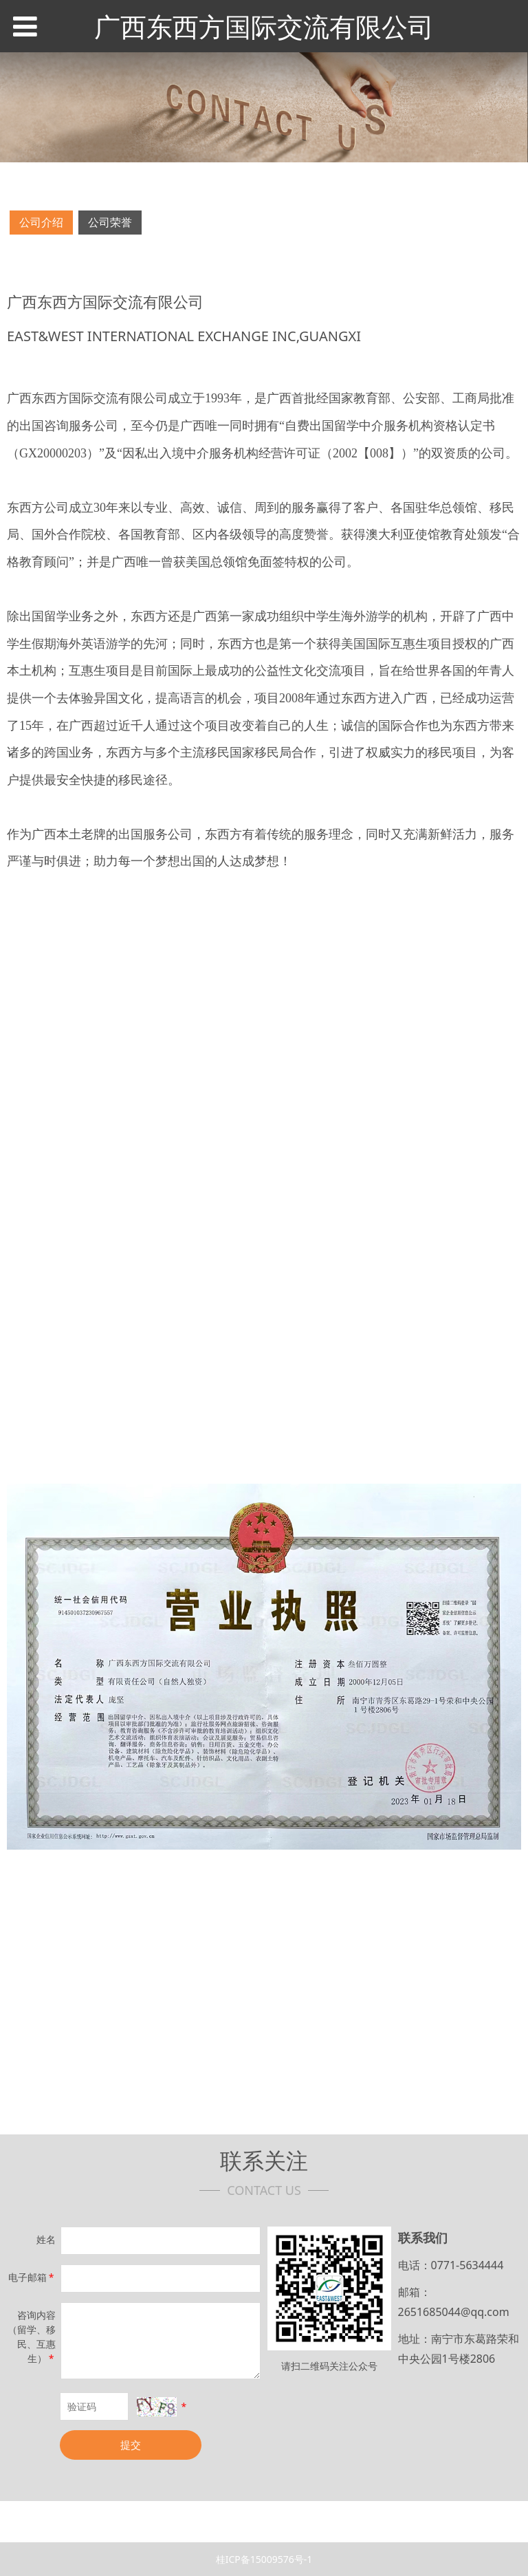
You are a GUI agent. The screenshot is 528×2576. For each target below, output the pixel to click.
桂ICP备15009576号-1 (264, 2559)
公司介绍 (41, 222)
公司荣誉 (110, 222)
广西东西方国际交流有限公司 (264, 26)
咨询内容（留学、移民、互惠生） (32, 2336)
